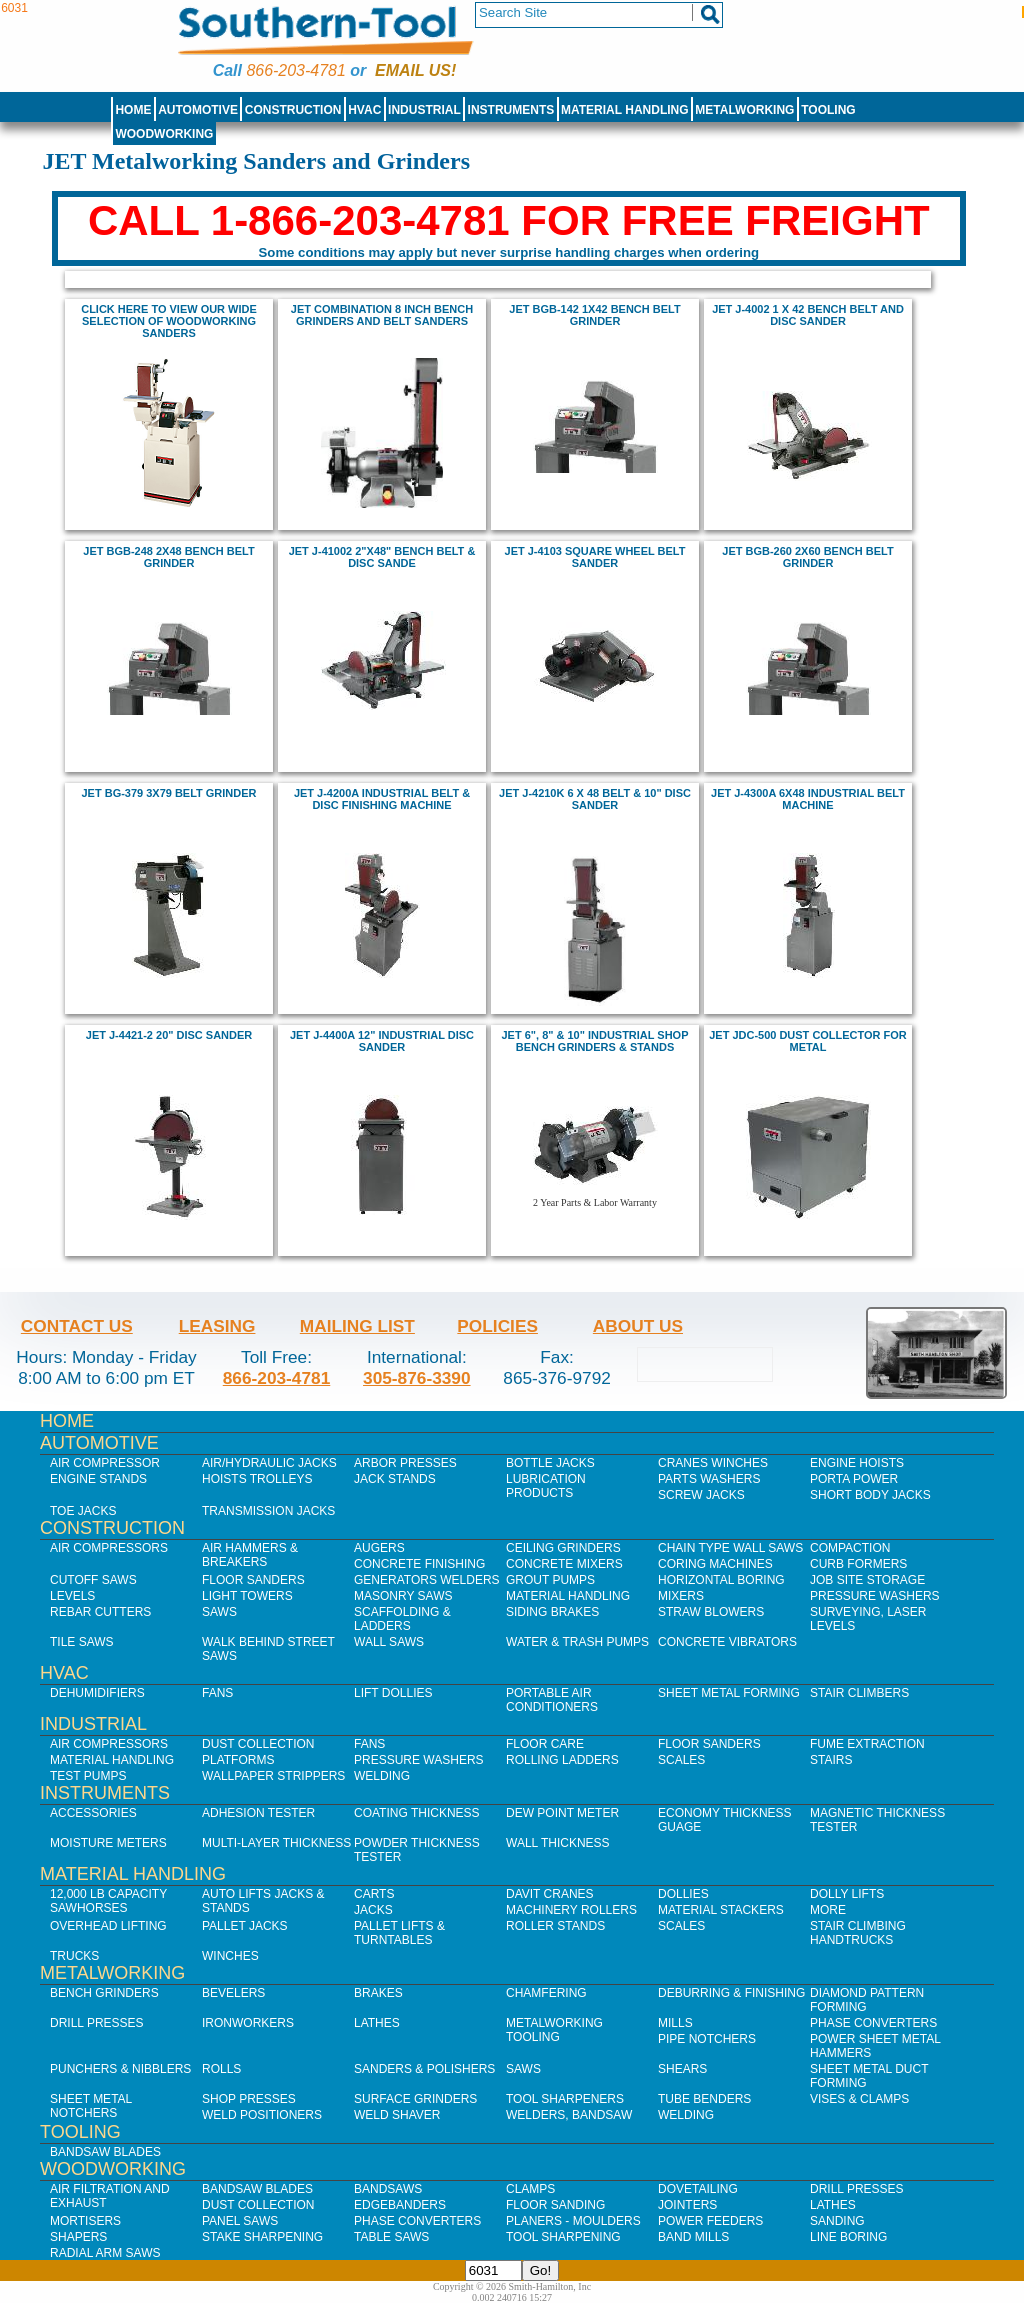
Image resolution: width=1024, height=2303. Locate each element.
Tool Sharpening (563, 2237)
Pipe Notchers (707, 2039)
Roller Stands (555, 1926)
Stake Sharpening (262, 2237)
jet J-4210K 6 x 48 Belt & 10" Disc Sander (595, 799)
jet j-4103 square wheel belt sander (595, 557)
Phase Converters (873, 2023)
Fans (217, 1693)
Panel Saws (240, 2221)
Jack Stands (395, 1479)
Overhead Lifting (108, 1926)
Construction (293, 110)
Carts (374, 1894)
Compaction (850, 1548)
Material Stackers (721, 1910)
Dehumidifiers (97, 1693)
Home (133, 110)
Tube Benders (704, 2099)
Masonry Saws (403, 1596)
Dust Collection (258, 1744)
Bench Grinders (104, 1993)
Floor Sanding (555, 2205)
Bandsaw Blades (105, 2152)
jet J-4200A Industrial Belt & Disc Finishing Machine (382, 799)
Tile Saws (82, 1642)
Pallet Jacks (245, 1926)
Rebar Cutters (100, 1612)
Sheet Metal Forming (729, 1693)
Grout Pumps (550, 1580)
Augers (379, 1548)
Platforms (238, 1760)
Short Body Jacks (870, 1495)
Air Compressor (105, 1463)
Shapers (78, 2237)
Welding (382, 1776)
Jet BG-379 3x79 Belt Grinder (169, 793)
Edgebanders (400, 2205)
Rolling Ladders (562, 1760)
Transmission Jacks (268, 1511)
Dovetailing (698, 2189)
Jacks (373, 1910)
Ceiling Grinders (563, 1548)
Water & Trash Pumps (577, 1642)
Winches (230, 1956)
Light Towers (247, 1596)
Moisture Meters (108, 1843)
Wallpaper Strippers (273, 1776)
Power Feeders (710, 2221)
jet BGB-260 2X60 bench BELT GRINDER (807, 557)
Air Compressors (109, 1548)
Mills (675, 2023)
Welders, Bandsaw (569, 2115)
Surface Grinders (415, 2099)
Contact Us (77, 1326)
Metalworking (744, 110)
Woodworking (164, 134)
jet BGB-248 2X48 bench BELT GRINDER (168, 557)
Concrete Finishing (419, 1564)
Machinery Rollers (571, 1910)
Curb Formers (858, 1564)
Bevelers (233, 1993)
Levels (72, 1596)
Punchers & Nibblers (120, 2069)
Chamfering (546, 1993)
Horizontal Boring (721, 1580)
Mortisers (85, 2221)
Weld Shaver (397, 2115)
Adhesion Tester (258, 1813)
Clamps (530, 2189)
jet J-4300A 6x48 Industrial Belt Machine (808, 799)
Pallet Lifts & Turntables (399, 1933)
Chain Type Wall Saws (730, 1548)
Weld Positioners (262, 2115)
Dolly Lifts (847, 1894)
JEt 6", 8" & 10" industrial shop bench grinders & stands (595, 1041)
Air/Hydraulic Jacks (269, 1463)
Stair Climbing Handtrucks (858, 1933)
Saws (219, 1612)
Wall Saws (389, 1642)
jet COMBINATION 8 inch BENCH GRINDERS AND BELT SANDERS (382, 315)
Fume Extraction (867, 1744)
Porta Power (854, 1479)
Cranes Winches (713, 1463)
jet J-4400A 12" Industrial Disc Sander (382, 1041)
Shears (682, 2069)
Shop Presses (249, 2099)
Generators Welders (427, 1580)
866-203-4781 (295, 70)
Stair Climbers (859, 1693)
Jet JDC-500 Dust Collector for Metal (808, 1041)
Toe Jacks (83, 1511)
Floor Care (545, 1744)
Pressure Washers (875, 1596)
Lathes (377, 2023)
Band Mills (693, 2237)
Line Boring (848, 2237)
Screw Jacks (701, 1495)
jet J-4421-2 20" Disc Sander (169, 1035)
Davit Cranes (550, 1894)
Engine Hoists (857, 1463)
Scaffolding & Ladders (402, 1619)
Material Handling (625, 110)
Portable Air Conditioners (552, 1700)
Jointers (687, 2205)
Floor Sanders (253, 1580)
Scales (681, 1760)
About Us (638, 1326)
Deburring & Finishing (731, 1993)
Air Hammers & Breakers (250, 1555)
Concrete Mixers (564, 1564)
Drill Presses (97, 2023)
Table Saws (391, 2237)
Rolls (221, 2069)
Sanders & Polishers (424, 2069)
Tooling (828, 110)
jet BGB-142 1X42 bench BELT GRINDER (594, 315)
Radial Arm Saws (105, 2253)
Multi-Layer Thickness (276, 1843)
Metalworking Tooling (554, 2030)
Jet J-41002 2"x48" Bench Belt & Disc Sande (382, 557)
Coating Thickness (417, 1813)
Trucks (74, 1956)
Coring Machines (715, 1564)
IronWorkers (248, 2023)
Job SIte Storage (867, 1580)
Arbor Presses (405, 1463)
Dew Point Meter (562, 1813)
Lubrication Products (546, 1486)
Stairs (831, 1760)
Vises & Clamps (859, 2099)
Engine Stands (98, 1479)
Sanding (837, 2221)
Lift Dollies (393, 1693)
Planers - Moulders (573, 2221)
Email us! (415, 70)
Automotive (198, 110)
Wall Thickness (558, 1843)
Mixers (681, 1596)
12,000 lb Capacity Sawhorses (108, 1901)
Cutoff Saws (93, 1580)
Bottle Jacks (550, 1463)
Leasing (217, 1326)
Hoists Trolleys (257, 1479)
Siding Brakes (552, 1612)
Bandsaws (388, 2189)
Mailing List (357, 1326)
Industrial (424, 110)
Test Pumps (88, 1776)
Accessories (93, 1813)
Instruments (511, 110)
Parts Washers (709, 1479)
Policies (497, 1326)
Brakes (378, 1993)
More (828, 1910)
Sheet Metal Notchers (91, 2106)
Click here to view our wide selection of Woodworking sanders (169, 321)
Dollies (683, 1894)
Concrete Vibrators (727, 1642)
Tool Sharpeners (565, 2099)
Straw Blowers (711, 1612)
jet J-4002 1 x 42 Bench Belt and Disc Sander (808, 315)
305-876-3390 (417, 1378)
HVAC (364, 110)
